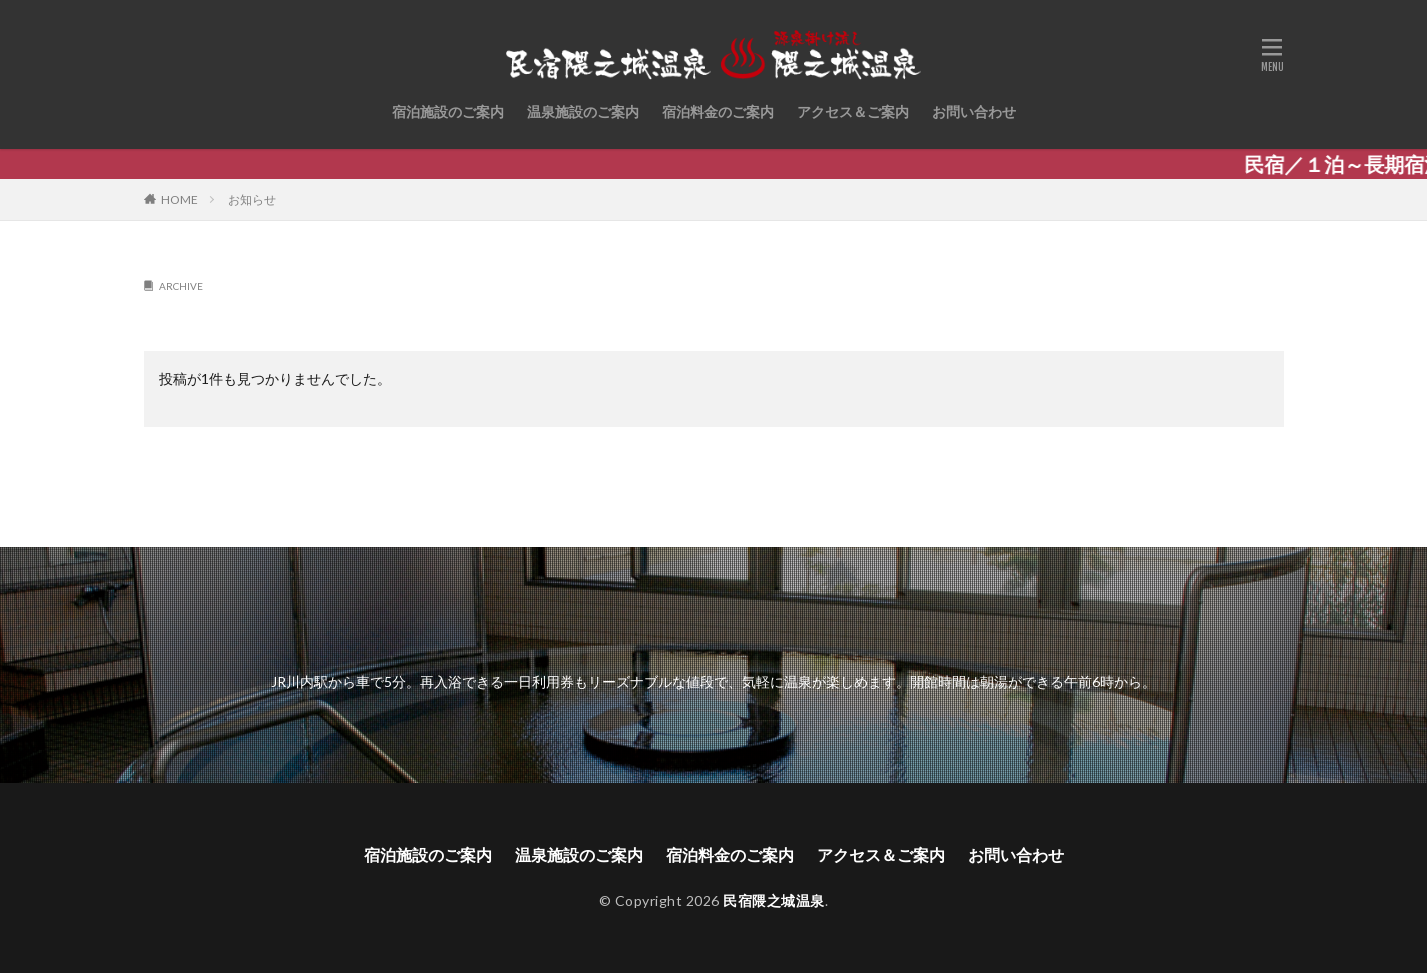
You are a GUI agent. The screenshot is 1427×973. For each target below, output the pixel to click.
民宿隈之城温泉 (774, 900)
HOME (179, 199)
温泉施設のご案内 (583, 111)
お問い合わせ (974, 111)
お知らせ (252, 199)
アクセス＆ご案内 (853, 111)
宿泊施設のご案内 (448, 111)
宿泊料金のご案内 (718, 111)
